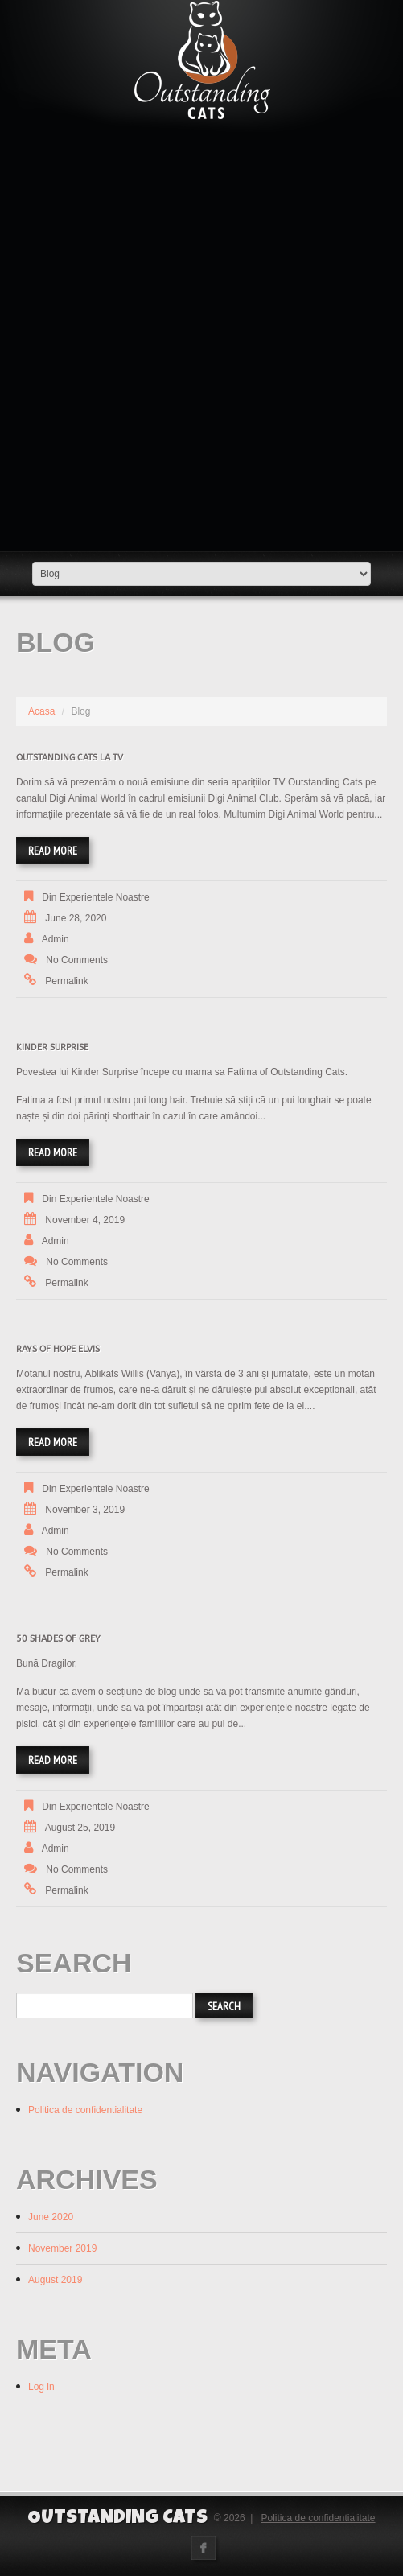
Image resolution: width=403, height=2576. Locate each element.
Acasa (41, 711)
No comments (77, 960)
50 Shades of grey (58, 1639)
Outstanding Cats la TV (69, 757)
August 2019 (55, 2279)
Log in (41, 2387)
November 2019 (62, 2248)
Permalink (66, 981)
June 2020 (50, 2217)
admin (55, 939)
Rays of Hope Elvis (58, 1349)
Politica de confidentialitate (85, 2110)
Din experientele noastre (95, 897)
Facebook (203, 2548)
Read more (52, 850)
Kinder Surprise (52, 1047)
